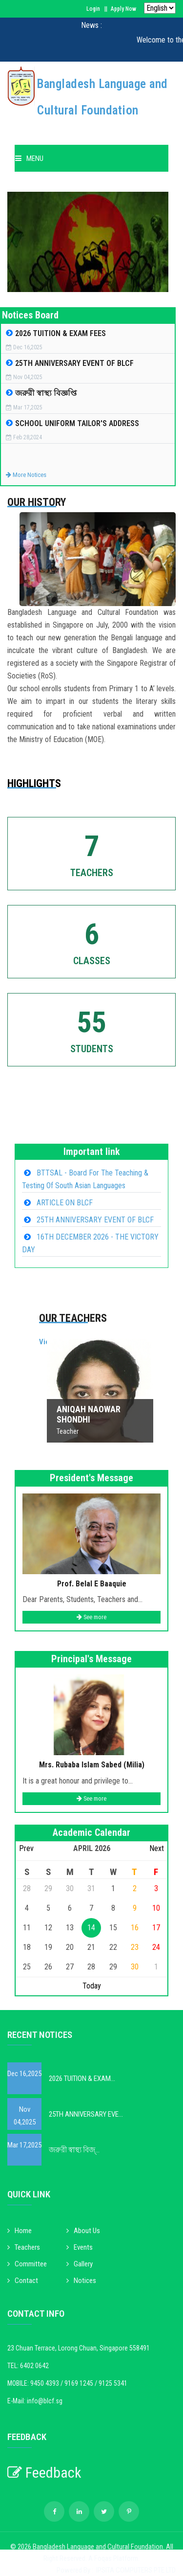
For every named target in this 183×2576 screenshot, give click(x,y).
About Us (83, 2230)
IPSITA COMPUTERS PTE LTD (136, 2570)
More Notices (26, 474)
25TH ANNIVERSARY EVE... (86, 2114)
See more (91, 1617)
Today (91, 1985)
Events (79, 2247)
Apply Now (123, 8)
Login (93, 8)
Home (19, 2230)
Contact (22, 2280)
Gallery (79, 2264)
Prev (26, 1848)
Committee (27, 2264)
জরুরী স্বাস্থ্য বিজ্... (74, 2150)
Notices (81, 2280)
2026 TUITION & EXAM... (82, 2078)
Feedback (44, 2472)
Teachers (23, 2247)
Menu (29, 158)
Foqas (103, 2558)
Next (156, 1848)
